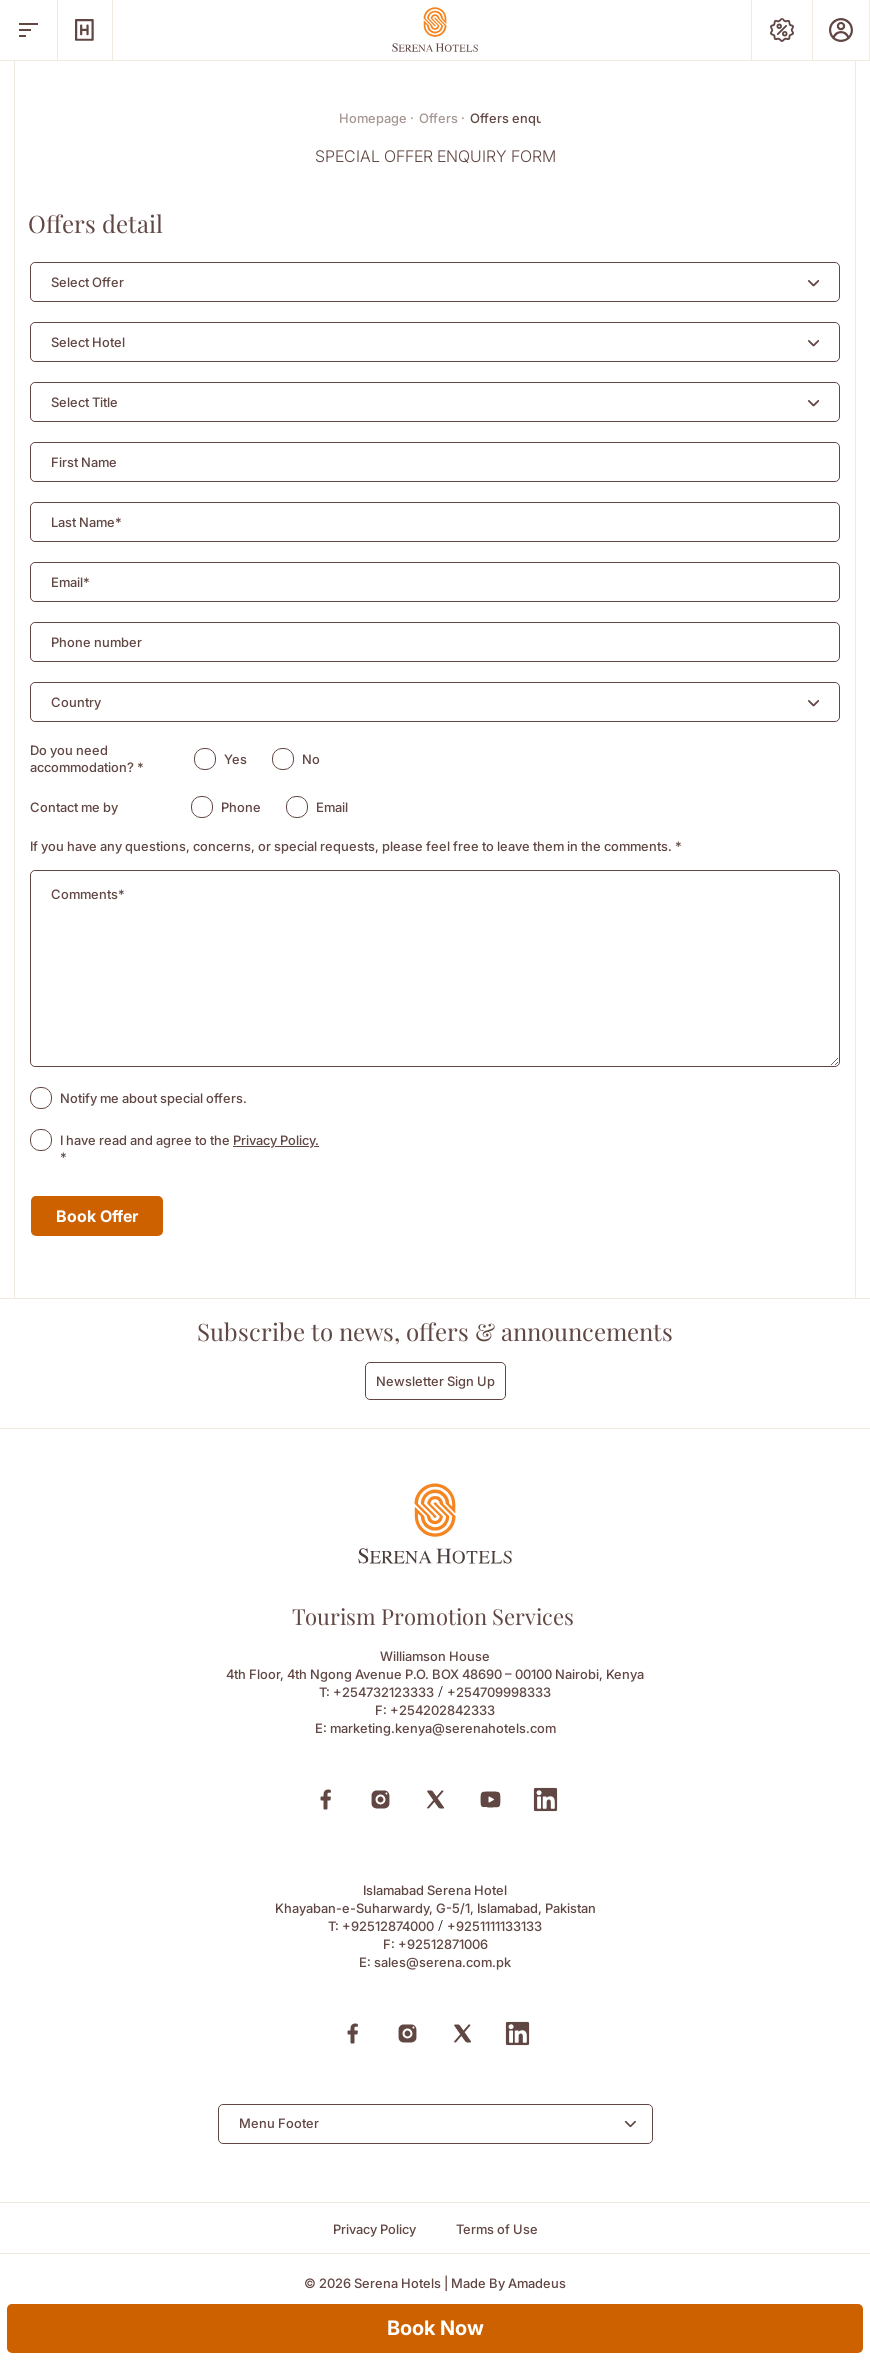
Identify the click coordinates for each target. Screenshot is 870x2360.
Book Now (435, 2328)
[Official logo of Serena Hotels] (435, 1558)
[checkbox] (41, 1098)
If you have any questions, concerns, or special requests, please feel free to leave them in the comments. (356, 846)
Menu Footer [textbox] (279, 2123)
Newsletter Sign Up (435, 1381)
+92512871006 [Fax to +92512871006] (443, 1944)
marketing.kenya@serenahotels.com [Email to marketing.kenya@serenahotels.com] (443, 1728)
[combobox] (435, 282)
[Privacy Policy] (374, 2229)
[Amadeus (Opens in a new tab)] (537, 2283)
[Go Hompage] (435, 29)
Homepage (376, 118)
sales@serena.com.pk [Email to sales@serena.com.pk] (442, 1962)
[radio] (205, 759)
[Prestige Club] (841, 30)
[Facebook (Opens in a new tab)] (325, 1799)
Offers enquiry (514, 118)
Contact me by (74, 807)
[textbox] (87, 282)
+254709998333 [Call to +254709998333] (499, 1692)
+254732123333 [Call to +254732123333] (383, 1692)
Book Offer (97, 1216)
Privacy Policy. (276, 1140)
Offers (442, 118)
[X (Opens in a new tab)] (435, 1799)
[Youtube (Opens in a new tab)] (490, 1799)
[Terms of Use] (497, 2229)
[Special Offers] (782, 30)
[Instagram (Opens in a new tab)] (380, 1799)
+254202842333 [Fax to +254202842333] (442, 1710)
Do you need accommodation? (87, 758)
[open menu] (28, 30)
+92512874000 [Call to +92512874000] (388, 1926)
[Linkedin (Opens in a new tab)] (545, 1799)
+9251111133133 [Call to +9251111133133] (494, 1926)
